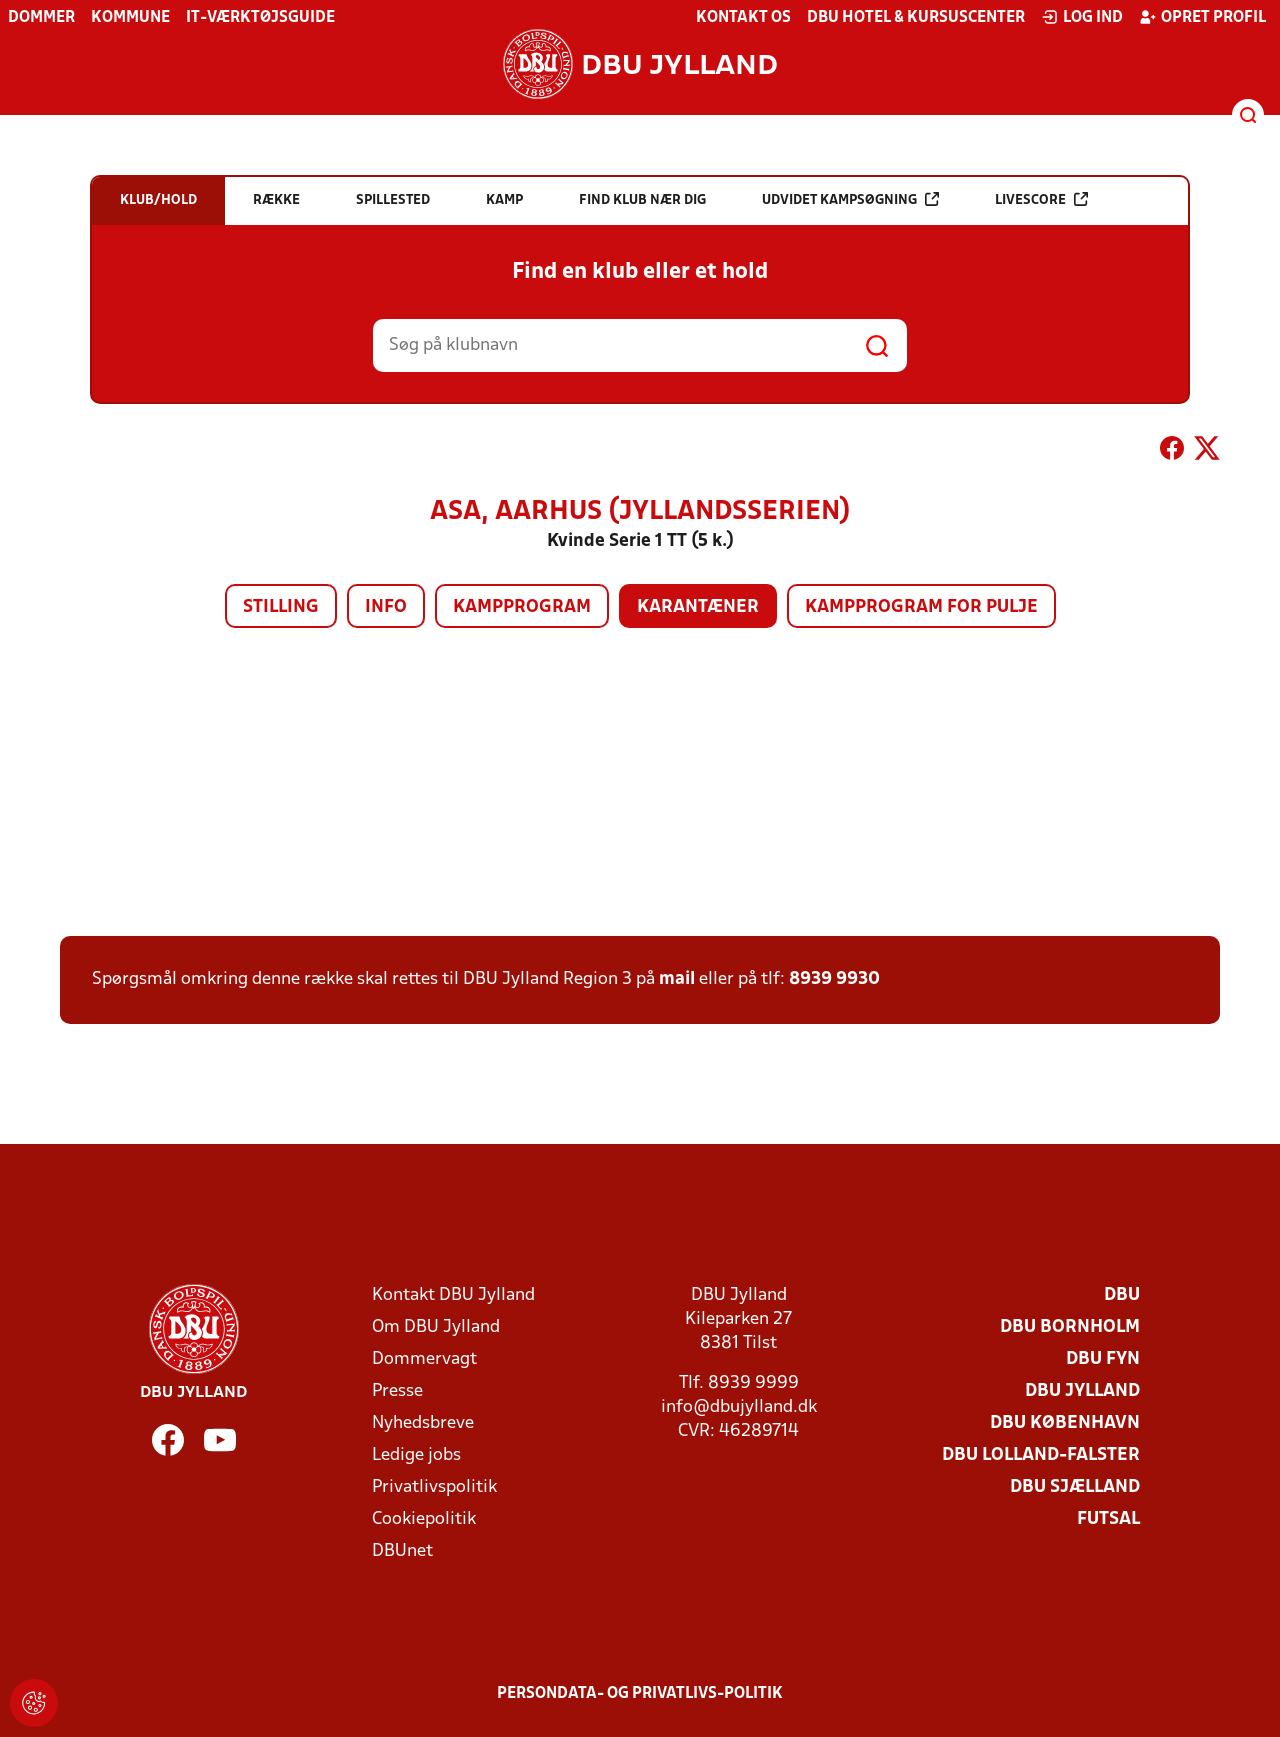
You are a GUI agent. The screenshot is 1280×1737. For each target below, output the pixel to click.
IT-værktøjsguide (260, 18)
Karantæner (698, 607)
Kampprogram (522, 607)
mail (677, 979)
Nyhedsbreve (423, 1423)
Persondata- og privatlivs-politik (640, 1694)
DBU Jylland (1082, 1391)
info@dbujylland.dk (739, 1407)
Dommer (41, 18)
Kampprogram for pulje (921, 607)
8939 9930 (834, 979)
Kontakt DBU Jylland (453, 1295)
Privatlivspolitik (434, 1487)
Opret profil (1202, 17)
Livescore (1041, 199)
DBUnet (402, 1551)
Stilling (281, 607)
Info (386, 607)
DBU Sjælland (1075, 1487)
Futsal (1108, 1519)
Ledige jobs (416, 1455)
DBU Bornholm (1070, 1327)
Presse (397, 1391)
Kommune (130, 18)
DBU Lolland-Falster (1041, 1455)
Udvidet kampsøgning (850, 199)
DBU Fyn (1103, 1359)
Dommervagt (424, 1359)
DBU (1122, 1295)
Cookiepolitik (424, 1519)
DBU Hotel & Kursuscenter (916, 18)
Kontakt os (743, 18)
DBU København (1065, 1423)
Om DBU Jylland (436, 1327)
